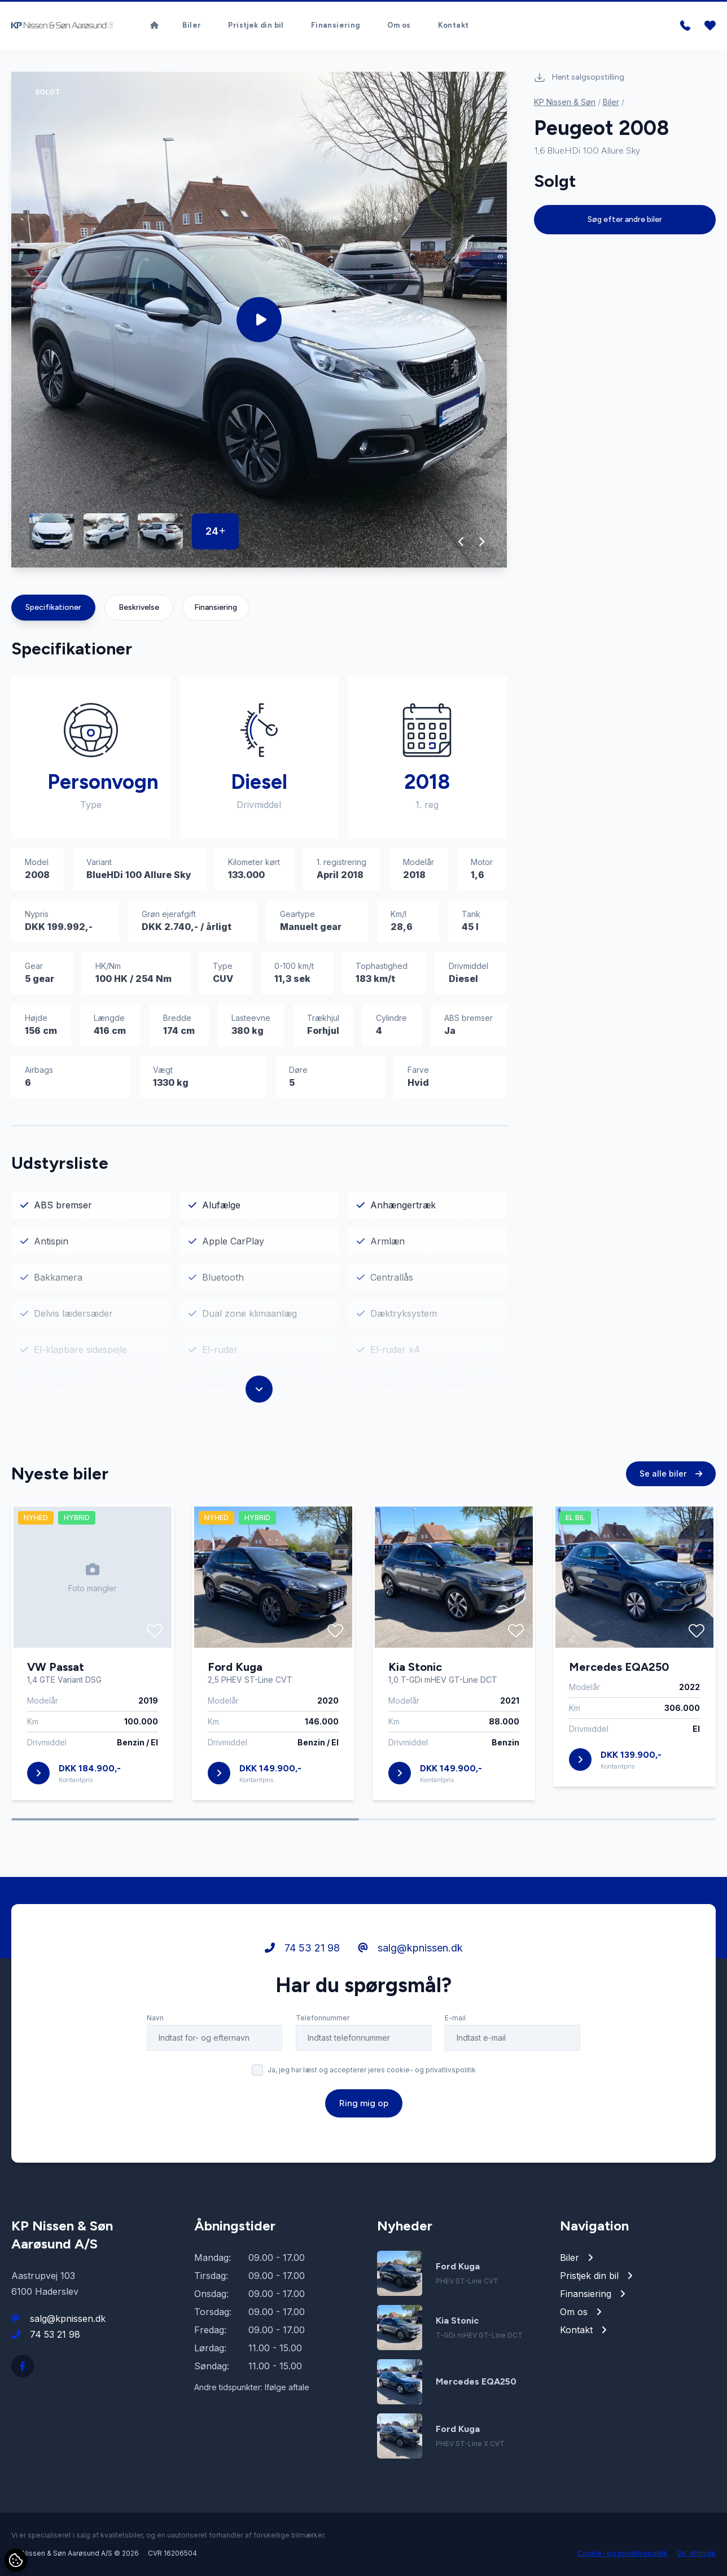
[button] (461, 541)
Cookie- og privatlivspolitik (622, 2553)
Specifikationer (53, 607)
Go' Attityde (696, 2553)
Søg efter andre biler (625, 219)
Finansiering (335, 25)
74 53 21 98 (302, 1955)
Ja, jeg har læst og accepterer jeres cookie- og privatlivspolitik (372, 2077)
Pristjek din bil (255, 25)
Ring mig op (363, 2110)
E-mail (455, 2025)
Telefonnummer (322, 2025)
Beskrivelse (139, 607)
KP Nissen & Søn (564, 102)
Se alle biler (671, 1481)
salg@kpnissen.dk (410, 1955)
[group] (259, 319)
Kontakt (453, 25)
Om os (399, 25)
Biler (191, 25)
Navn (155, 2025)
